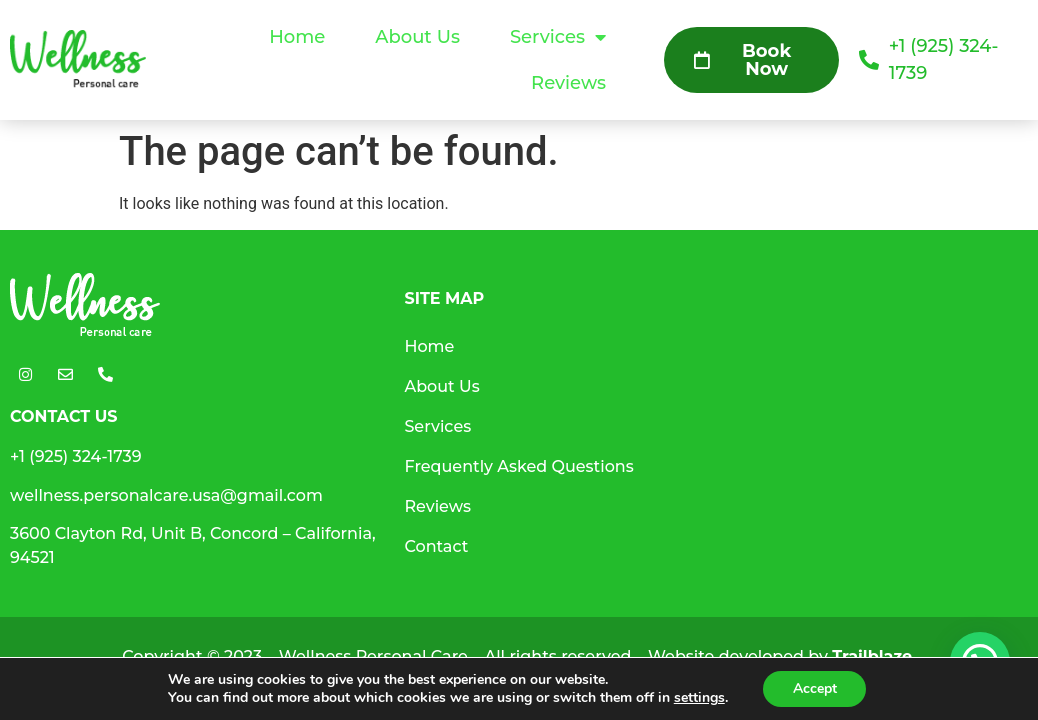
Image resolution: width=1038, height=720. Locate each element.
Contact (436, 546)
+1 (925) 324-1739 (76, 456)
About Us (417, 37)
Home (297, 37)
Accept (815, 688)
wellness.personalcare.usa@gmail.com (166, 495)
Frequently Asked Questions (518, 466)
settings (698, 698)
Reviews (568, 83)
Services (558, 37)
